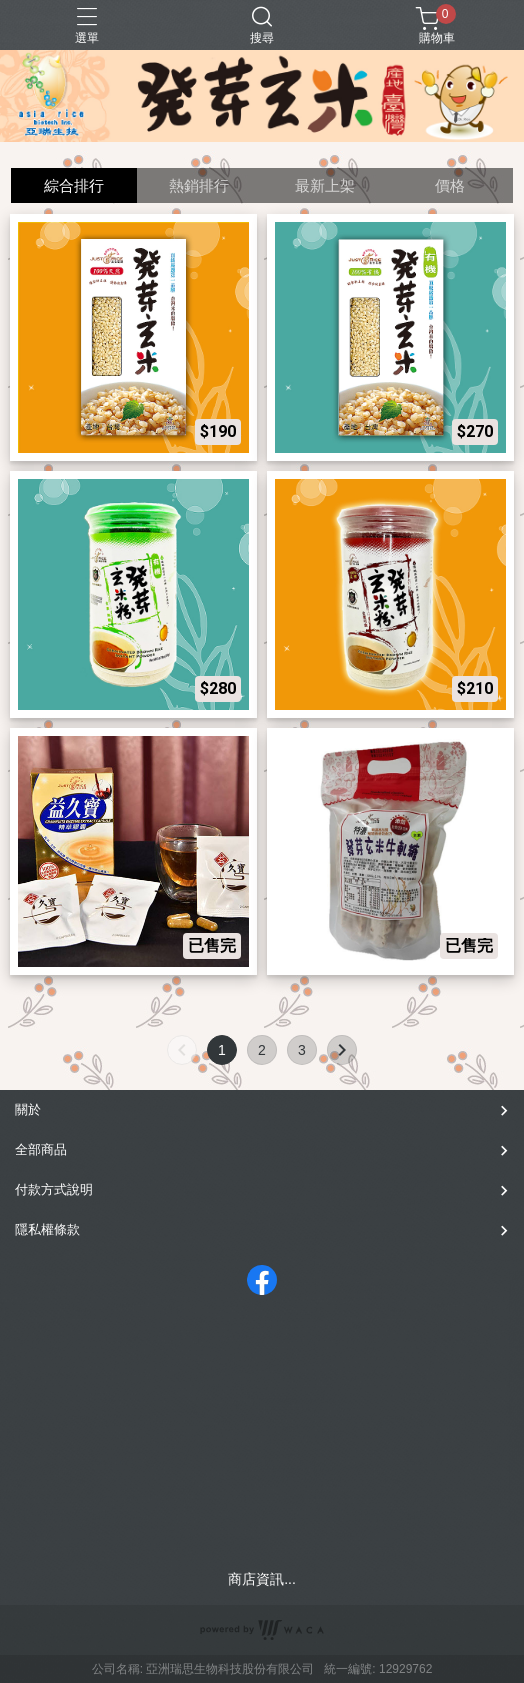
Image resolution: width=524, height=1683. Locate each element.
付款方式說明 (54, 1189)
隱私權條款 (47, 1229)
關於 (28, 1109)
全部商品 (41, 1149)
